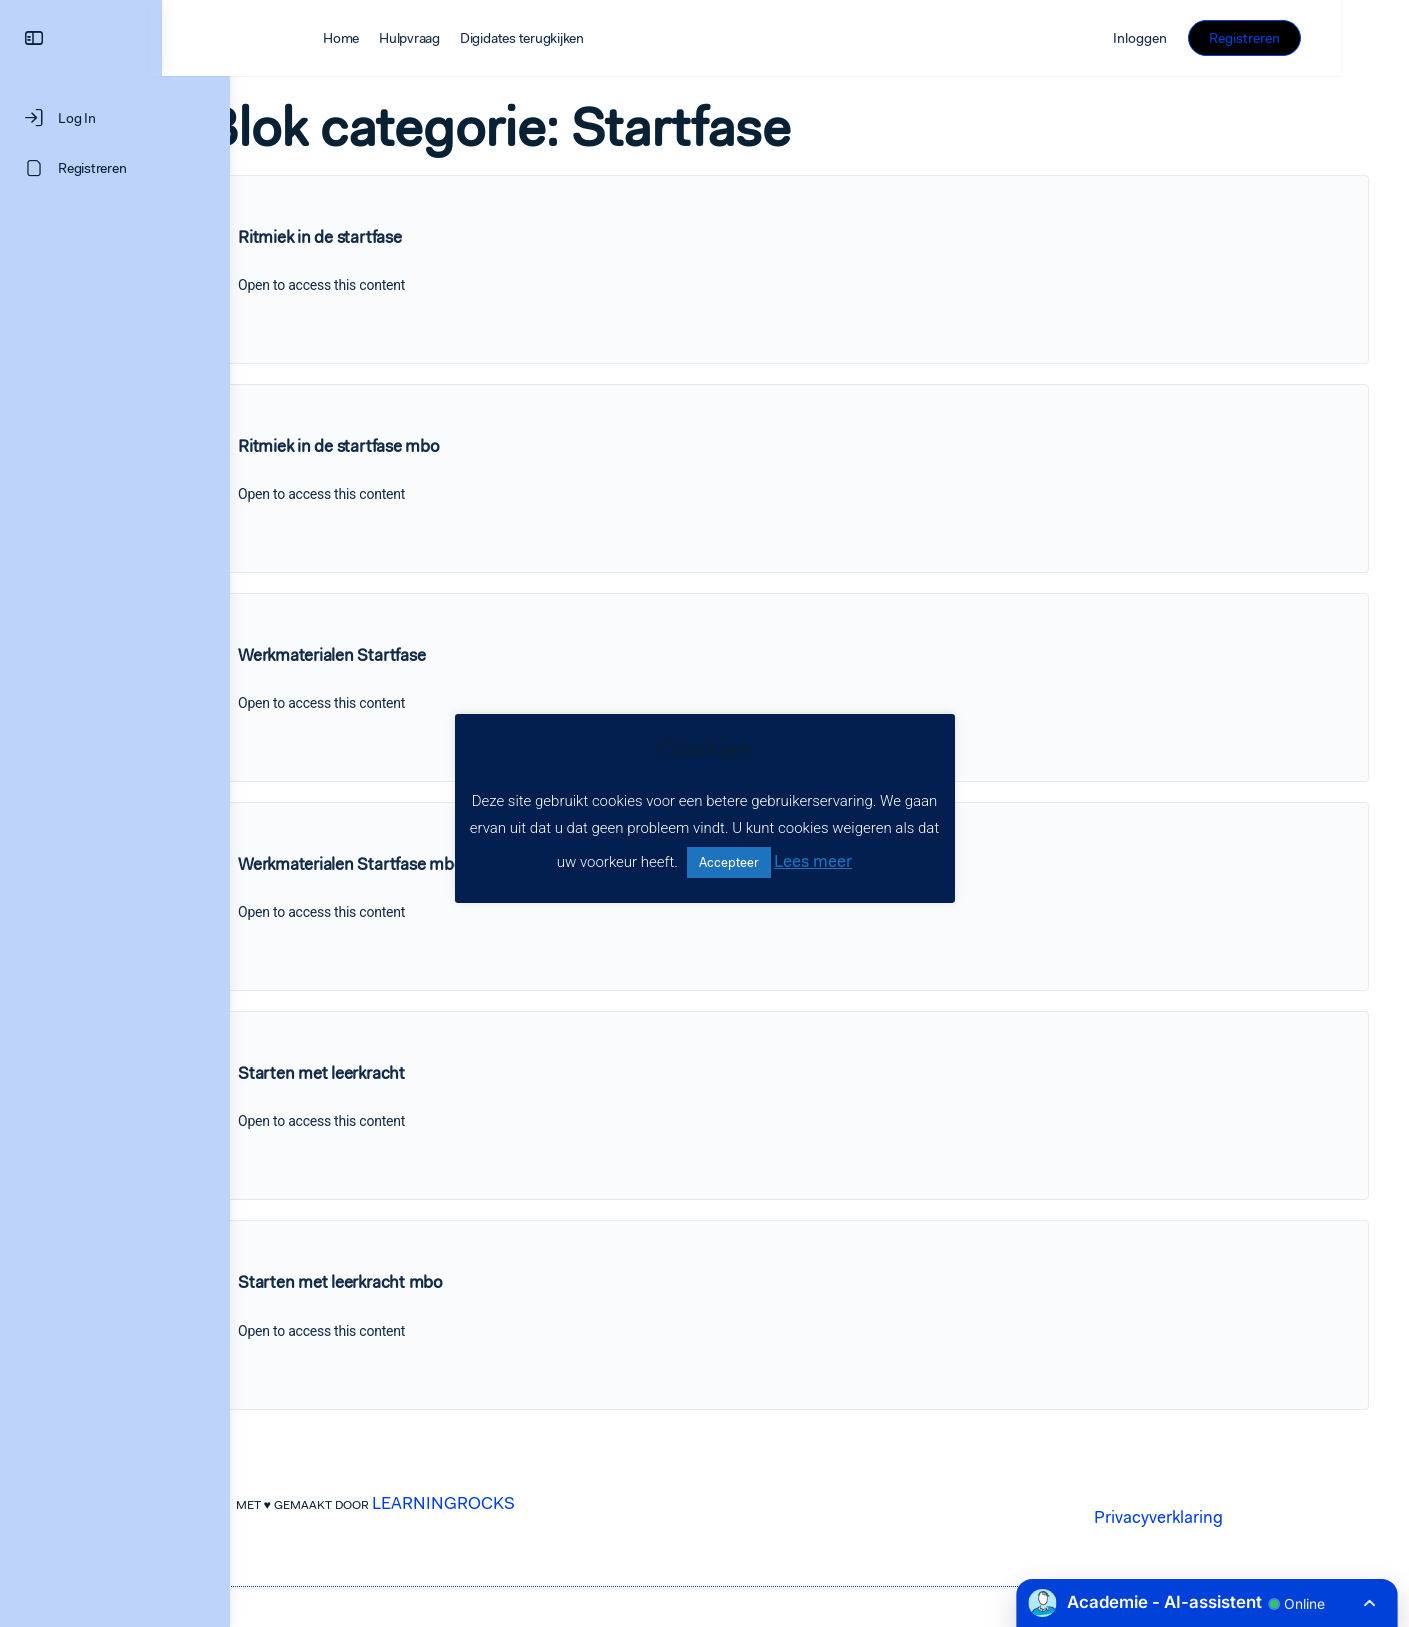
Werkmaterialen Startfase (399, 655)
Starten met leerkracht (389, 1073)
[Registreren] (115, 168)
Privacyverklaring (1192, 1517)
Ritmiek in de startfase (387, 237)
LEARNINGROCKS (477, 1503)
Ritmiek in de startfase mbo (407, 446)
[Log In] (115, 118)
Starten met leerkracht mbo (408, 1282)
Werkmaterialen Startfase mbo (418, 864)
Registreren (1312, 38)
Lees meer (813, 861)
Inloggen (1208, 38)
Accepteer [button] (729, 862)
